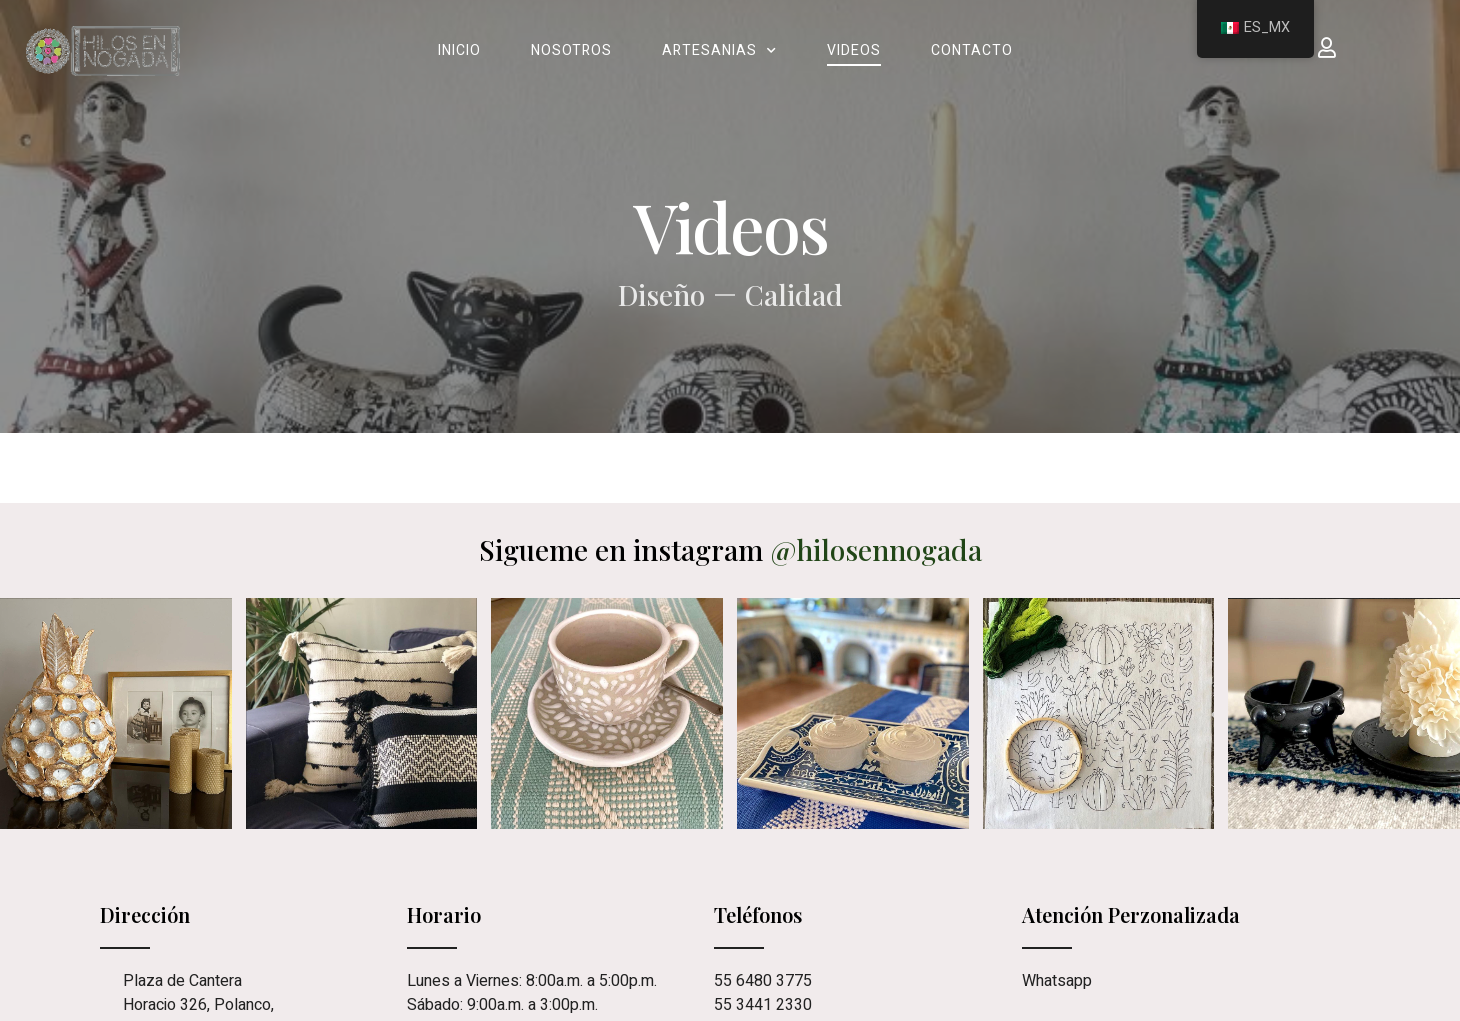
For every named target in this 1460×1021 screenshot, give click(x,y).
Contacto (972, 50)
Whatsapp (1057, 981)
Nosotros (571, 50)
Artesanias (719, 51)
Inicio (459, 50)
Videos (854, 50)
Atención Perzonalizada (1131, 914)
